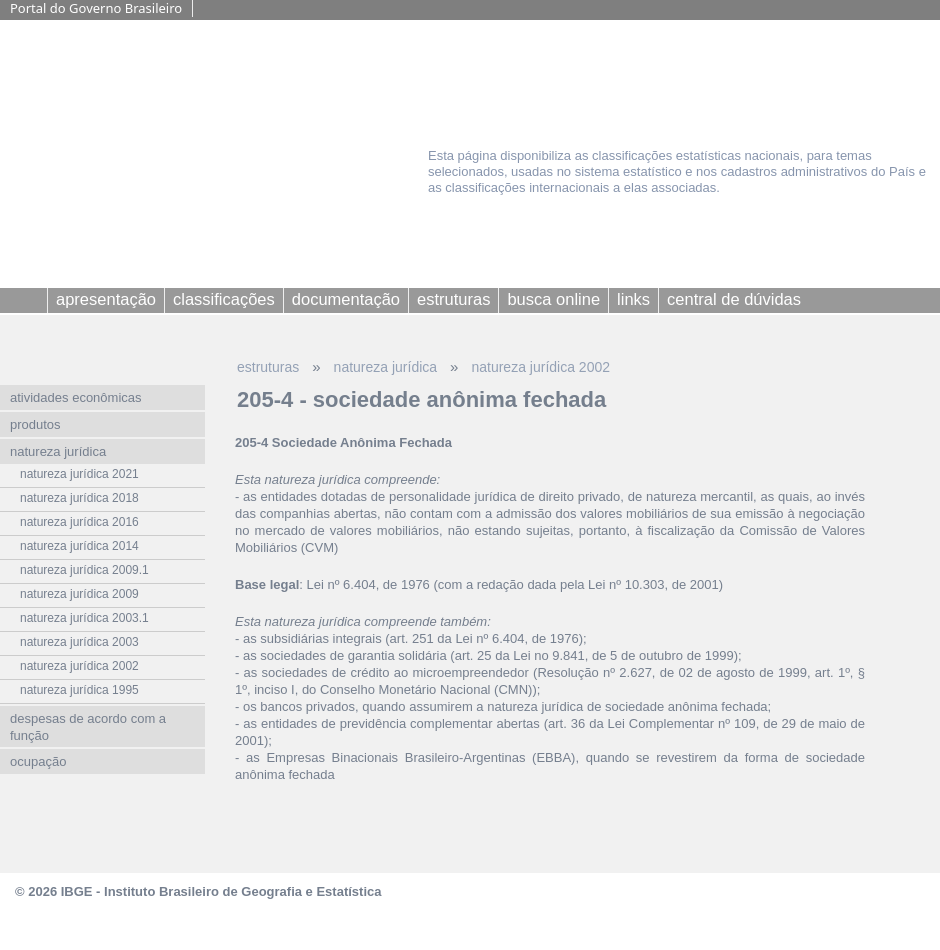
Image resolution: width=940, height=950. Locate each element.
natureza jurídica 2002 (540, 367)
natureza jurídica (386, 367)
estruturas (268, 367)
